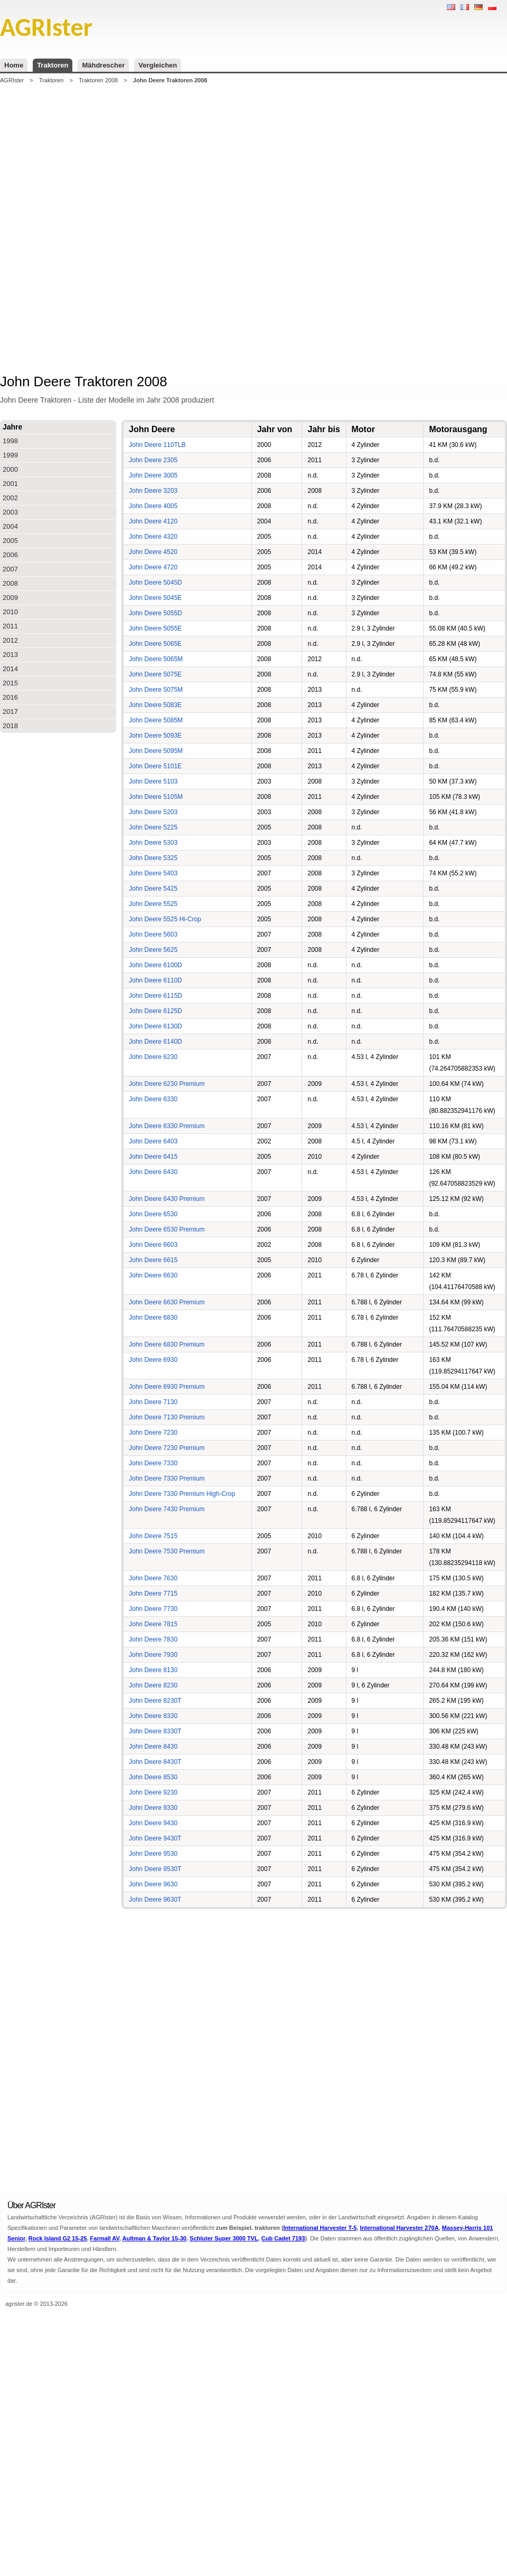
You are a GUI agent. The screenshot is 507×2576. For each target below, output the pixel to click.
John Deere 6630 (153, 1275)
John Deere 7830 (153, 1639)
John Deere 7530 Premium (166, 1551)
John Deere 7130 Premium (166, 1417)
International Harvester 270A (399, 2228)
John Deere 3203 (153, 490)
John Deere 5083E (155, 705)
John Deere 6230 (153, 1057)
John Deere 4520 (153, 552)
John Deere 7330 (153, 1463)
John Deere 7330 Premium (166, 1478)
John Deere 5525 (153, 904)
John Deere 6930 (153, 1359)
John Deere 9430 (153, 1823)
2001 (10, 484)
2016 (10, 697)
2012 (10, 640)
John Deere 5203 (153, 812)
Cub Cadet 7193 (283, 2238)
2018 (10, 726)
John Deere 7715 (153, 1593)
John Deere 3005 (153, 475)
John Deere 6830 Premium (166, 1344)
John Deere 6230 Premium (166, 1083)
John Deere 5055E (155, 628)
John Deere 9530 (153, 1853)
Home (13, 65)
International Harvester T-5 (320, 2228)
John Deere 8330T (155, 1731)
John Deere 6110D (155, 980)
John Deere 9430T (155, 1838)
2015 (10, 683)
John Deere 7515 (153, 1536)
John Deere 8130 (153, 1670)
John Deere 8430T (155, 1762)
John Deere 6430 (153, 1172)
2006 (10, 555)
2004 (10, 526)
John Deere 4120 (153, 521)
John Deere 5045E (155, 598)
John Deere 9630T (155, 1899)
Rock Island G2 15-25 (58, 2238)
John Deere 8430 (153, 1746)
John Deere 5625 (153, 949)
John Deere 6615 (153, 1260)
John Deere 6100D (155, 965)
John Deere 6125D (155, 1011)
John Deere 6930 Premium (166, 1386)
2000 (10, 469)
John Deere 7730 (153, 1609)
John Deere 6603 (153, 1244)
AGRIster (12, 80)
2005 (10, 541)
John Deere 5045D (155, 582)
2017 (10, 711)
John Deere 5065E (155, 643)
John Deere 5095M (156, 751)
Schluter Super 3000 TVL (224, 2238)
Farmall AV (104, 2238)
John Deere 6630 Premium (166, 1302)
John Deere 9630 (153, 1884)
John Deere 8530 (153, 1777)
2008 (10, 583)
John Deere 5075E (155, 674)
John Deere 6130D (155, 1026)
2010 (10, 612)
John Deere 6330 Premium (166, 1126)
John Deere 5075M (156, 689)
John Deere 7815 (153, 1624)
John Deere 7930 (153, 1654)
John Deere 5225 (153, 827)
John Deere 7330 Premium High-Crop (182, 1493)
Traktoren (52, 65)
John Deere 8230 (153, 1685)
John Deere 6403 (153, 1141)
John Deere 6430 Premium (166, 1199)
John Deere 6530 (153, 1214)
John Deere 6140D (155, 1041)
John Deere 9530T (155, 1869)
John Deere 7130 (153, 1402)
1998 (10, 441)
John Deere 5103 (153, 781)
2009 (10, 598)
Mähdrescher (103, 65)
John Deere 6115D (155, 995)
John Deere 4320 (153, 536)
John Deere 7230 (153, 1432)
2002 (10, 498)
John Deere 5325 (153, 858)
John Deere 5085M (156, 720)
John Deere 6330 (153, 1099)
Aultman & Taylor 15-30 (154, 2238)
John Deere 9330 (153, 1807)
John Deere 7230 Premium (166, 1448)
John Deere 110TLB (157, 445)
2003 (10, 512)
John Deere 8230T (155, 1700)
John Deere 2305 (153, 460)
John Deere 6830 (153, 1317)
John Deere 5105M (156, 796)
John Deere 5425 (153, 888)
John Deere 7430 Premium (166, 1509)
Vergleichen (157, 65)
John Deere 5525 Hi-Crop (165, 919)
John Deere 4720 (153, 567)
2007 (10, 569)
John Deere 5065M (156, 659)
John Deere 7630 (153, 1578)
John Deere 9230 (153, 1792)
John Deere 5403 (153, 873)
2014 (10, 669)
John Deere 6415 (153, 1156)
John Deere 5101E (155, 766)
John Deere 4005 (153, 506)
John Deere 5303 (153, 842)
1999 (10, 455)
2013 (10, 655)
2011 (10, 626)
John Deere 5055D (155, 613)
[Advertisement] (128, 228)
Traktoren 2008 (98, 80)
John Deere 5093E (155, 735)
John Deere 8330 (153, 1716)
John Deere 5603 (153, 934)
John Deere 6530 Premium (166, 1229)
